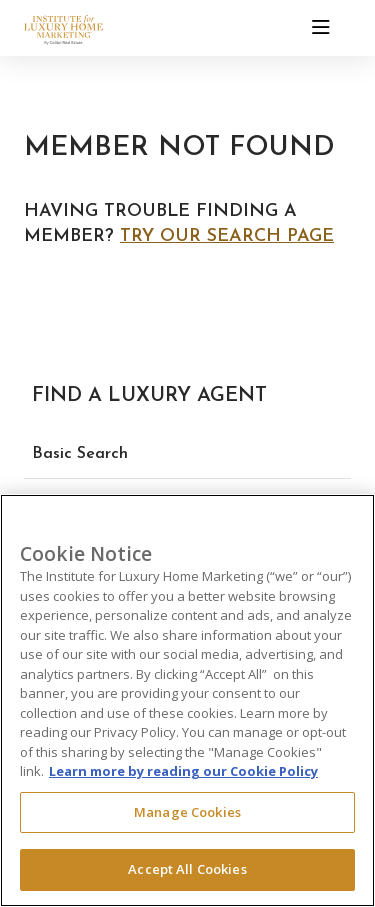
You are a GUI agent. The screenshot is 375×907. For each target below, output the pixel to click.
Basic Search (80, 454)
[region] (187, 700)
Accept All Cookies (187, 869)
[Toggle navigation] (321, 28)
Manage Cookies (187, 812)
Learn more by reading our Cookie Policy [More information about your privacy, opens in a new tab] (183, 771)
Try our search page (227, 236)
